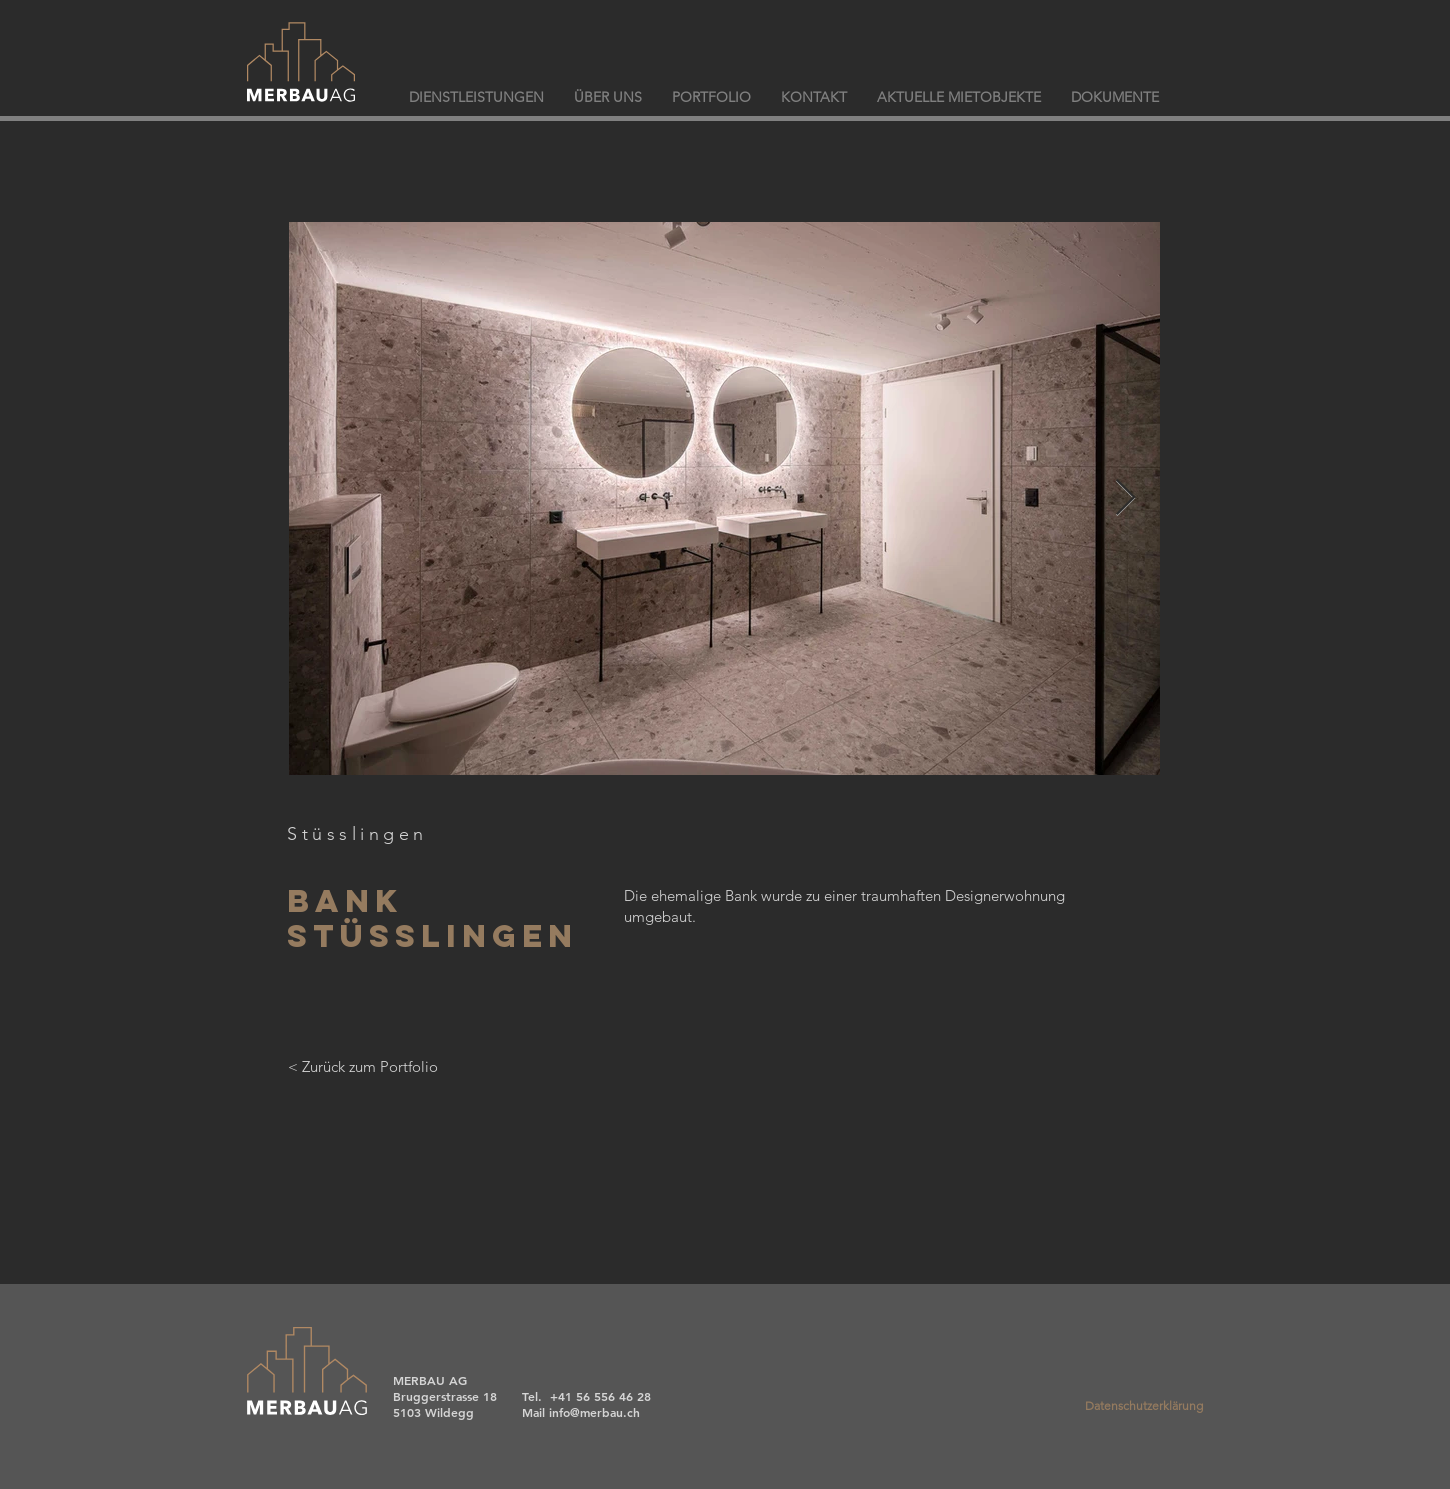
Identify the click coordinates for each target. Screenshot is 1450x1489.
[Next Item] (1125, 498)
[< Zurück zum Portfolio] (362, 1066)
